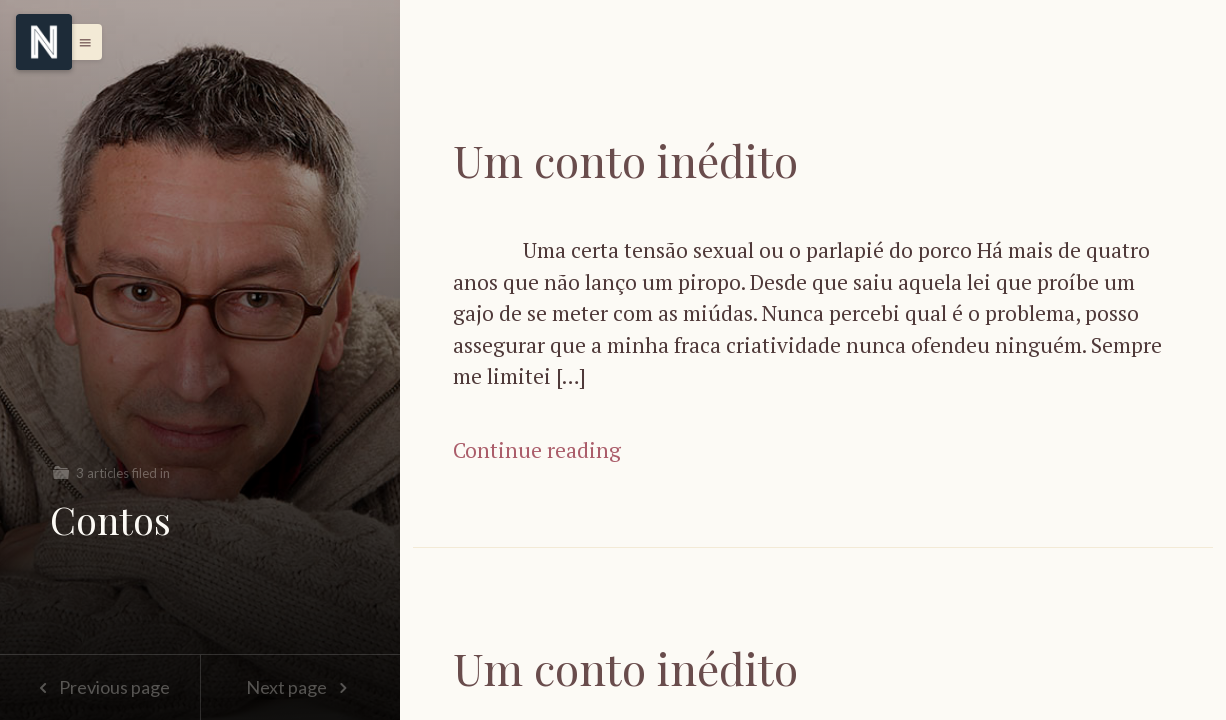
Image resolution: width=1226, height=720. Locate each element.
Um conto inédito (625, 159)
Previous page (99, 687)
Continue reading (537, 450)
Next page (300, 687)
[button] (80, 42)
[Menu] (44, 42)
